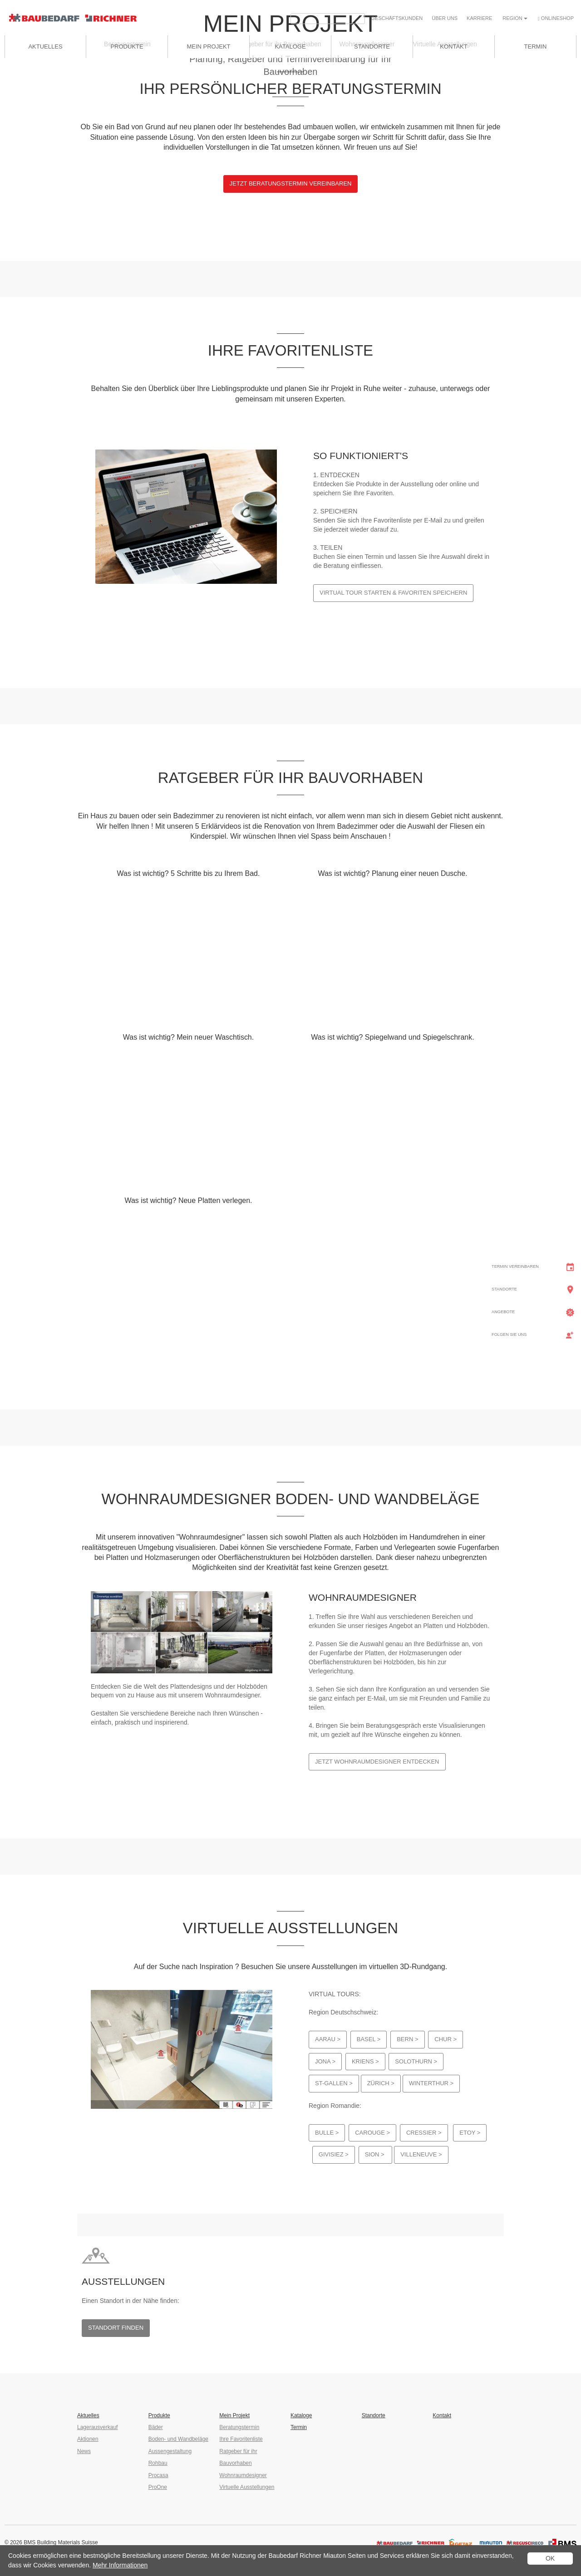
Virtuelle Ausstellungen (246, 2487)
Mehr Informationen (120, 2565)
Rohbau (157, 2463)
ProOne (157, 2487)
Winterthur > (431, 2083)
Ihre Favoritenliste (240, 2439)
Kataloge (301, 2415)
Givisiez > (334, 2154)
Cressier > (424, 2132)
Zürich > (380, 2083)
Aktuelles (45, 46)
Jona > (325, 2061)
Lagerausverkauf (97, 2427)
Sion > (375, 2154)
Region (514, 18)
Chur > (445, 2039)
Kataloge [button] (290, 46)
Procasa (158, 2475)
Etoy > (469, 2132)
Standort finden (115, 2327)
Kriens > (365, 2061)
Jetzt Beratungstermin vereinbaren (291, 183)
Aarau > (327, 2039)
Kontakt (442, 2415)
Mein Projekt (208, 46)
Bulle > (327, 2132)
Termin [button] (535, 46)
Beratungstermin (239, 2427)
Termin (298, 2427)
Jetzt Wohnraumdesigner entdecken (377, 1761)
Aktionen (87, 2439)
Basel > (369, 2039)
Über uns (445, 18)
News (84, 2451)
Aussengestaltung (170, 2451)
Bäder (155, 2427)
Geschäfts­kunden (397, 18)
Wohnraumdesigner (243, 2475)
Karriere (479, 18)
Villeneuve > (421, 2154)
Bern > (407, 2039)
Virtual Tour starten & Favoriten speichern (393, 592)
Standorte (373, 2415)
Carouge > (372, 2132)
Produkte (126, 46)
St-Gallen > (334, 2083)
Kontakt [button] (453, 46)
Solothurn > (416, 2061)
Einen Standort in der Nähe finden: (130, 2300)
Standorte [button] (372, 46)
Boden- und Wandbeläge (178, 2439)
